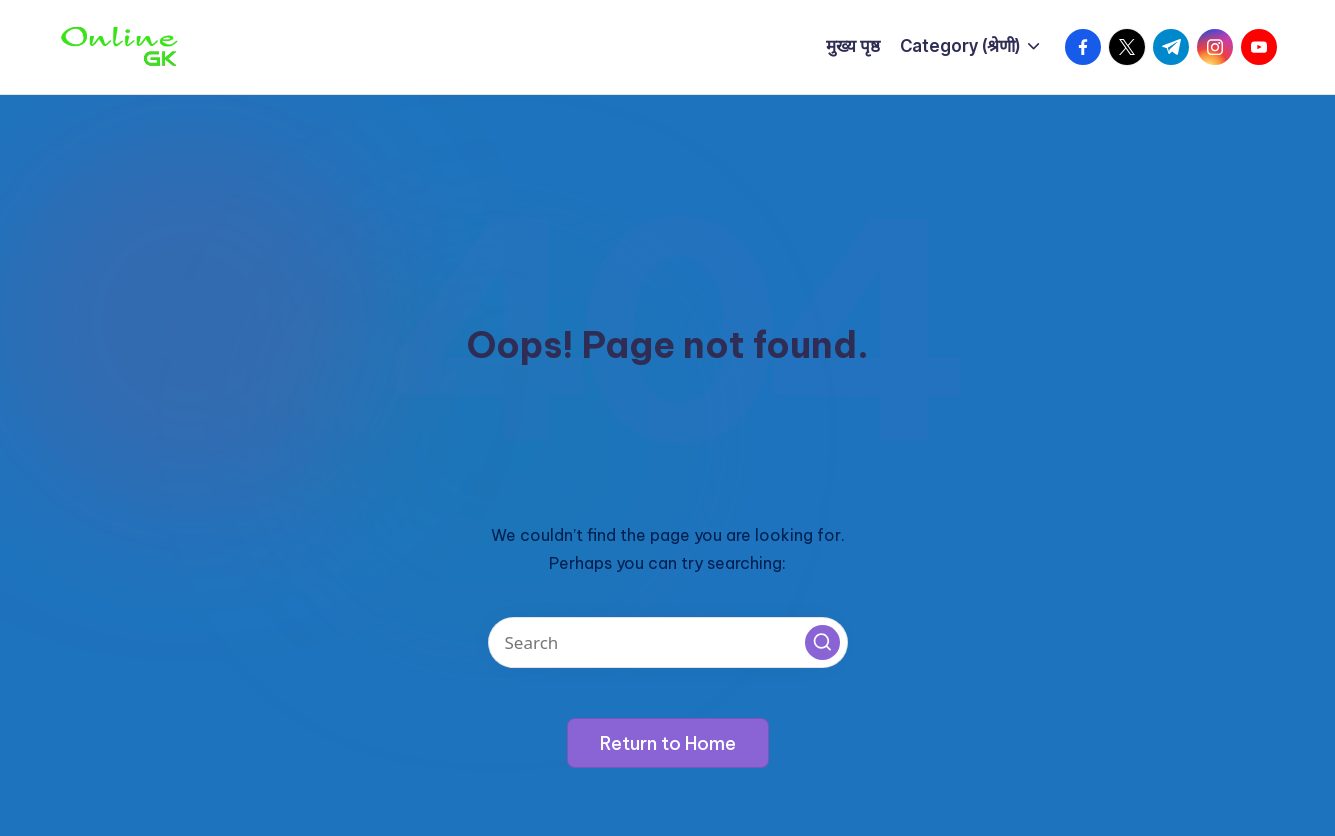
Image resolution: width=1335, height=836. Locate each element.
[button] (822, 642)
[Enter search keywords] (668, 642)
